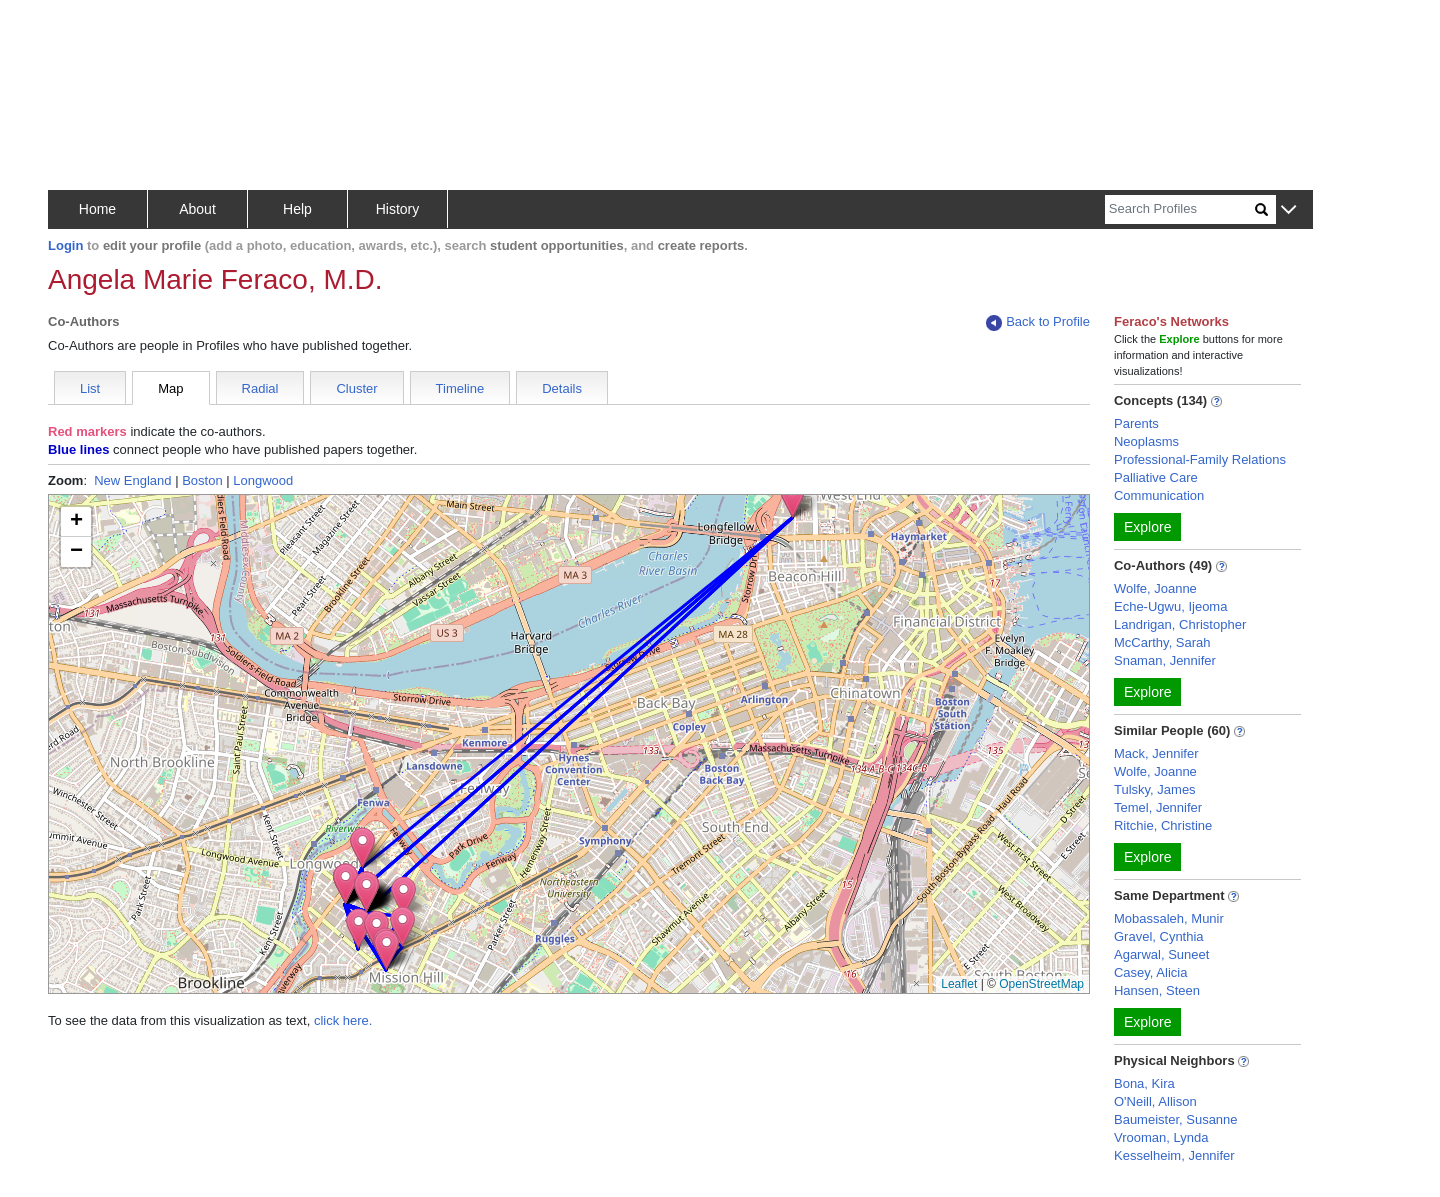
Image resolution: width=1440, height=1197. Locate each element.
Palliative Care (1156, 477)
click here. (343, 1020)
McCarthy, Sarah (1162, 642)
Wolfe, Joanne (1155, 588)
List (90, 388)
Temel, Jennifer (1158, 807)
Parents (1136, 423)
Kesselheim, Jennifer (1174, 1155)
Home (97, 209)
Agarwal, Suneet (1161, 954)
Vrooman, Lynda (1161, 1137)
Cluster (356, 388)
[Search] (1180, 209)
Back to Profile (1038, 322)
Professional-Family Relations (1200, 459)
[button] (1288, 210)
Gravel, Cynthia (1159, 936)
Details (562, 388)
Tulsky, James (1155, 789)
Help (297, 209)
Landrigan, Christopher (1180, 624)
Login (65, 245)
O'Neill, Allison (1155, 1101)
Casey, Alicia (1150, 972)
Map (170, 388)
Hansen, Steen (1157, 990)
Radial (260, 388)
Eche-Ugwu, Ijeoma (1170, 606)
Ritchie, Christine (1163, 825)
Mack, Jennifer (1156, 753)
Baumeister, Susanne (1176, 1119)
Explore (1147, 527)
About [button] (197, 209)
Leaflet (959, 984)
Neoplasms (1146, 441)
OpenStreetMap (1041, 984)
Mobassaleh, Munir (1169, 918)
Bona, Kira (1144, 1083)
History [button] (398, 209)
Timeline (460, 388)
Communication (1159, 495)
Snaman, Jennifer (1165, 660)
